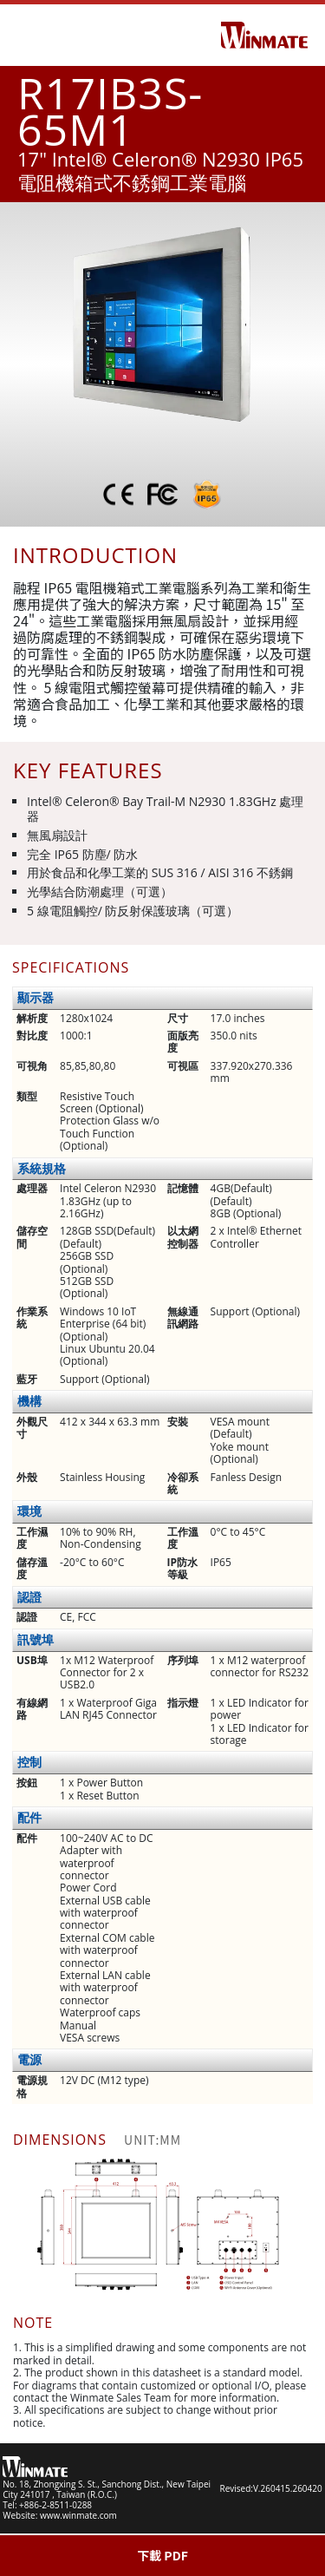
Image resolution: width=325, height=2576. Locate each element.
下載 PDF (162, 2555)
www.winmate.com (78, 2515)
